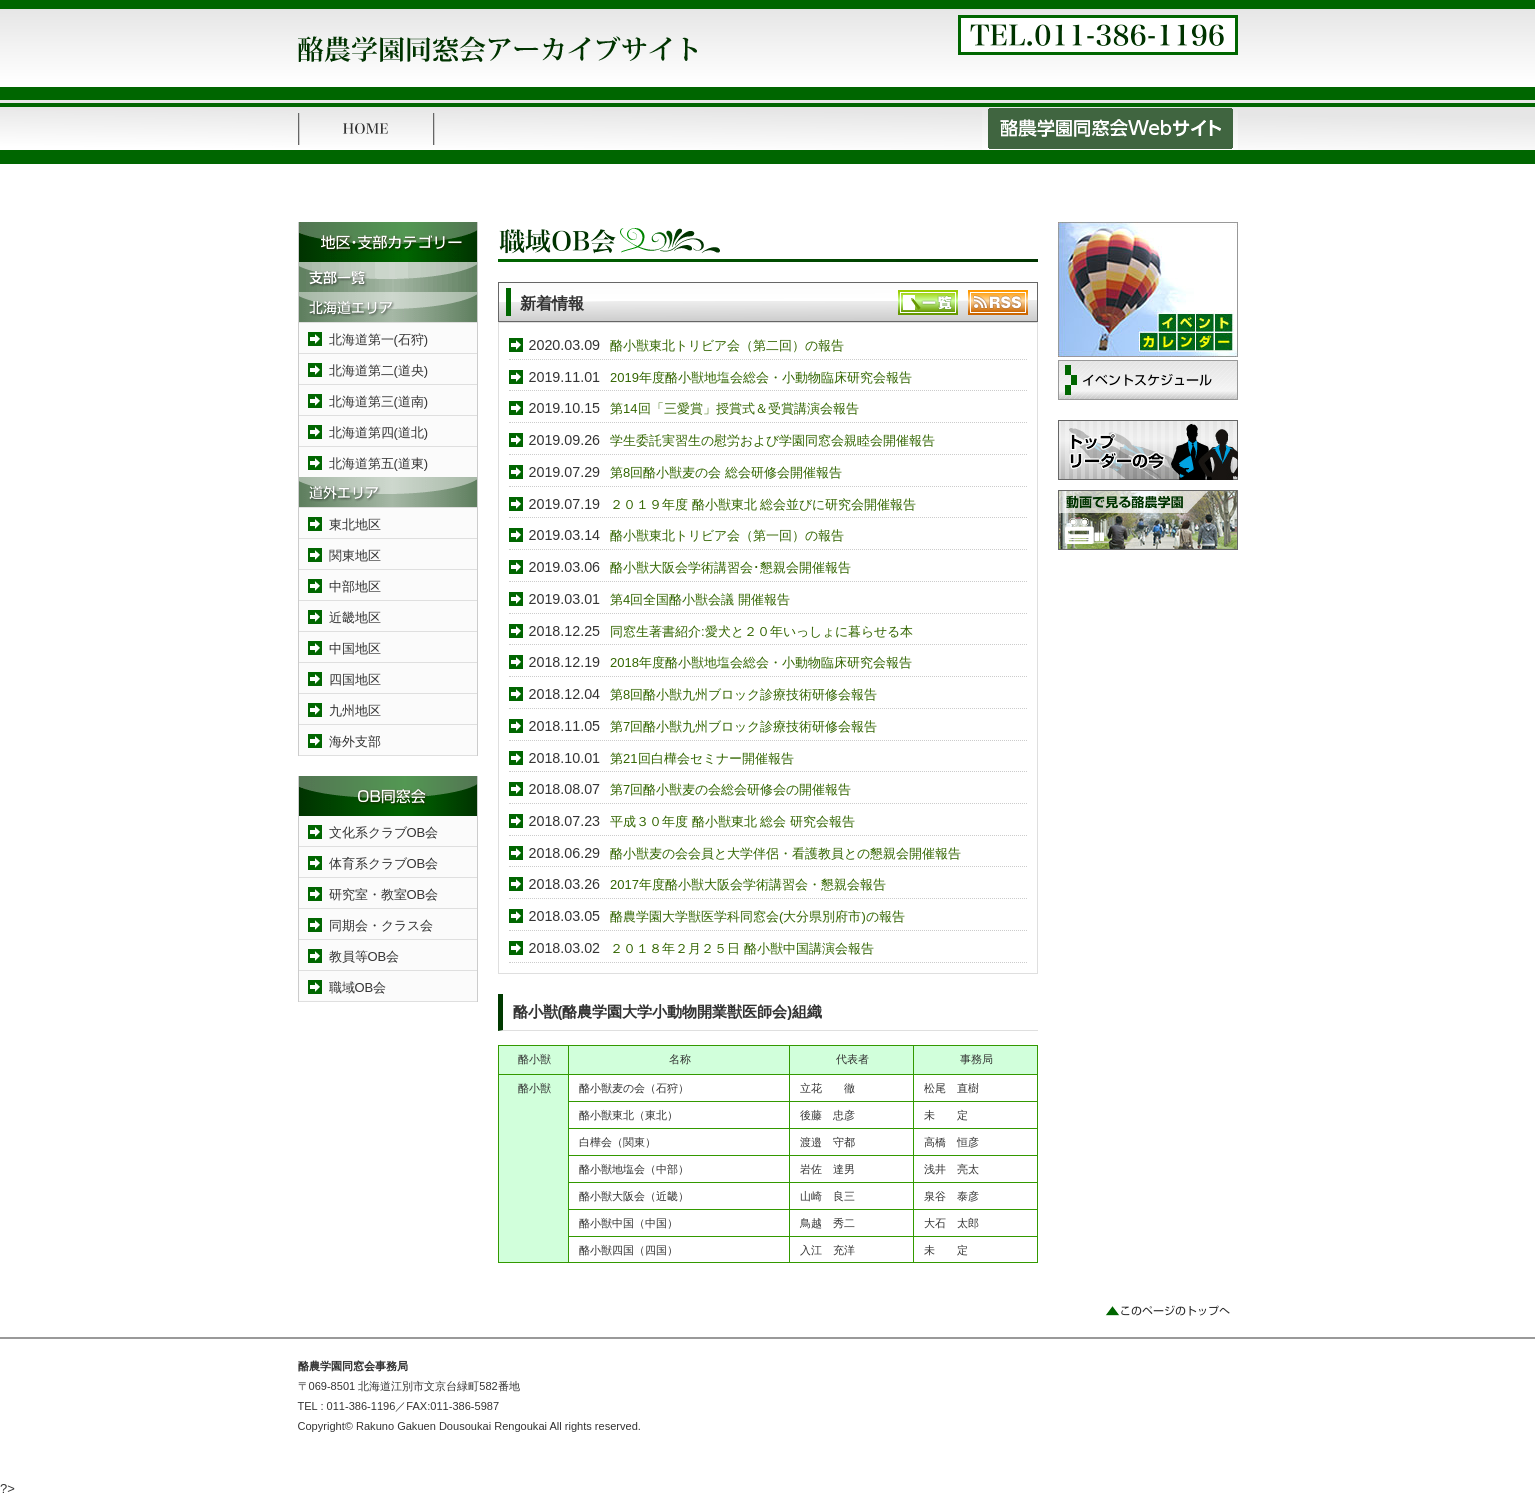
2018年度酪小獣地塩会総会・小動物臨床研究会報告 (761, 662)
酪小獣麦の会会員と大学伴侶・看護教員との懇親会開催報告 (785, 853)
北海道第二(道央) (379, 370)
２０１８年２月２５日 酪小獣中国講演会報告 (742, 948)
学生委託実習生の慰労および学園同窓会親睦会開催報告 (772, 440)
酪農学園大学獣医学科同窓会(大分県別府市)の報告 (757, 916)
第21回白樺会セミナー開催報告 (701, 758)
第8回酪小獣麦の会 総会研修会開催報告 (726, 472)
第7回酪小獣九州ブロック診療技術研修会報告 (743, 726)
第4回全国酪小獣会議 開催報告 (700, 599)
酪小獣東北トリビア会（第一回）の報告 (727, 535)
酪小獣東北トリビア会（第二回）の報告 (727, 345)
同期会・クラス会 (381, 925)
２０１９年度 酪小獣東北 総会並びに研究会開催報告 (763, 504)
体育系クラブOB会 (384, 863)
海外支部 (355, 741)
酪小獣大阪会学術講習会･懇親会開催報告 (730, 567)
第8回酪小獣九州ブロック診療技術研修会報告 (743, 694)
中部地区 (355, 586)
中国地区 (355, 648)
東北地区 (355, 524)
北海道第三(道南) (379, 401)
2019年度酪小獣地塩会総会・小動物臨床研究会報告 (761, 377)
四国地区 (355, 679)
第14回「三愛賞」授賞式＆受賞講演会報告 (734, 408)
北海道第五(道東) (379, 463)
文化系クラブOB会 (384, 832)
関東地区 (355, 555)
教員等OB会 (364, 956)
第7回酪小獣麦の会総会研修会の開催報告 (730, 789)
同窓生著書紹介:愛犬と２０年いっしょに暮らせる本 (761, 631)
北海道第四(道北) (379, 432)
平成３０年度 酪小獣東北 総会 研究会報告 (732, 821)
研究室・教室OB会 (384, 894)
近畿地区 (355, 617)
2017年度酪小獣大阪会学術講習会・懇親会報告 (748, 884)
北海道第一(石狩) (379, 339)
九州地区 (355, 710)
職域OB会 (358, 987)
